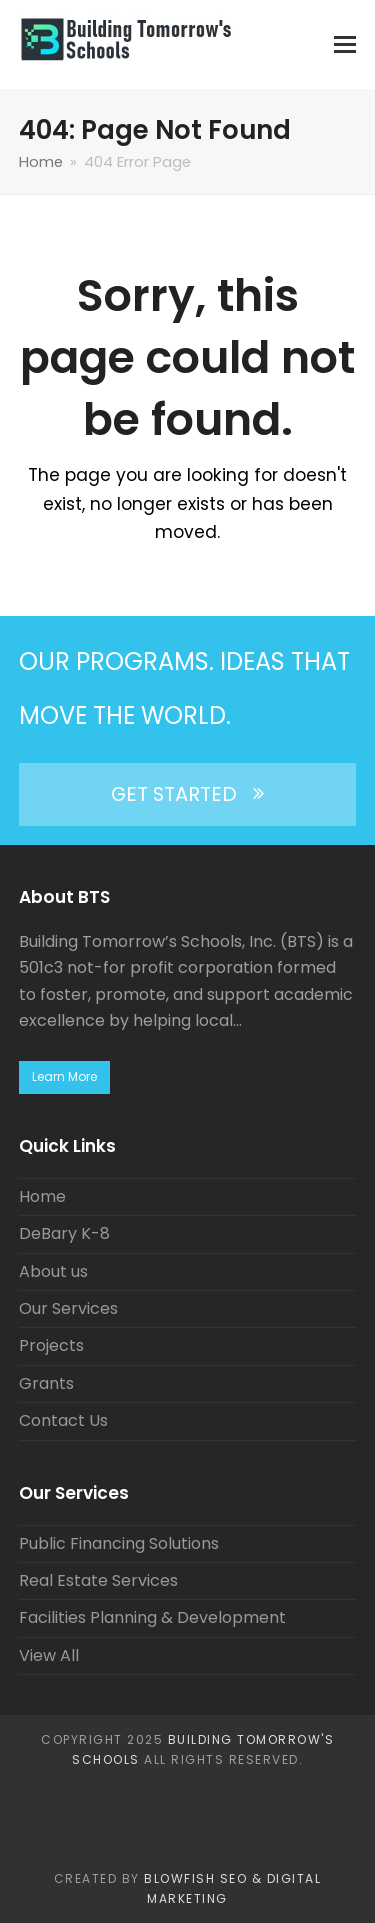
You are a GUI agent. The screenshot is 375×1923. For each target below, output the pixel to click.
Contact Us (63, 1420)
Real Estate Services (98, 1580)
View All (49, 1655)
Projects (51, 1345)
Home (42, 1196)
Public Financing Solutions (119, 1543)
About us (53, 1271)
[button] (345, 45)
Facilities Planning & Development (152, 1617)
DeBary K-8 (64, 1233)
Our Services (68, 1308)
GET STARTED (187, 794)
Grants (46, 1383)
